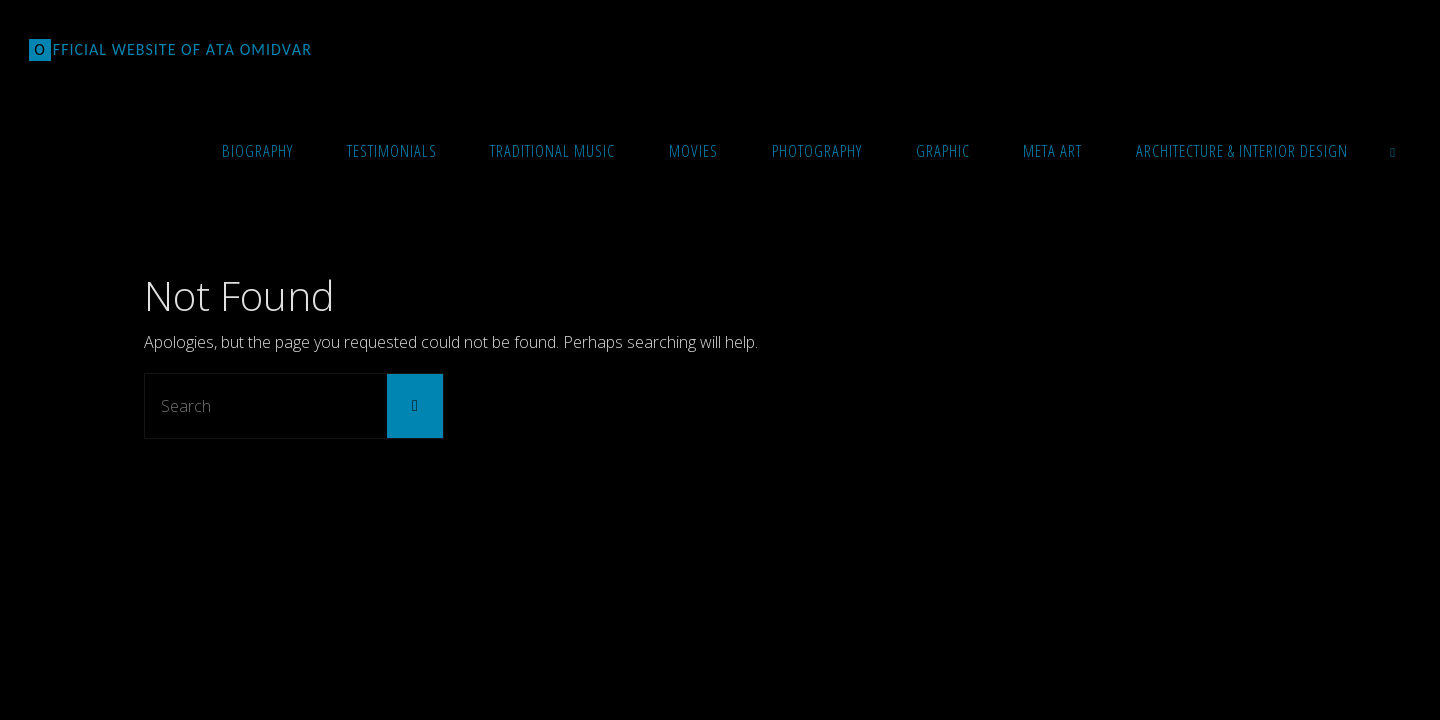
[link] (1393, 150)
